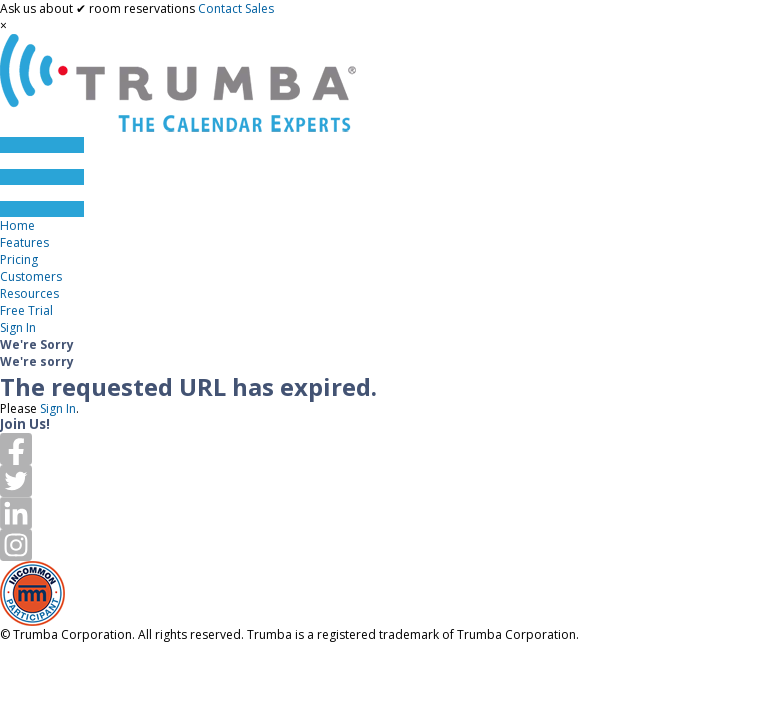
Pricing (19, 259)
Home (17, 225)
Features (24, 242)
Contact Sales (236, 8)
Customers (31, 276)
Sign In (18, 327)
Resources (29, 293)
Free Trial (26, 310)
